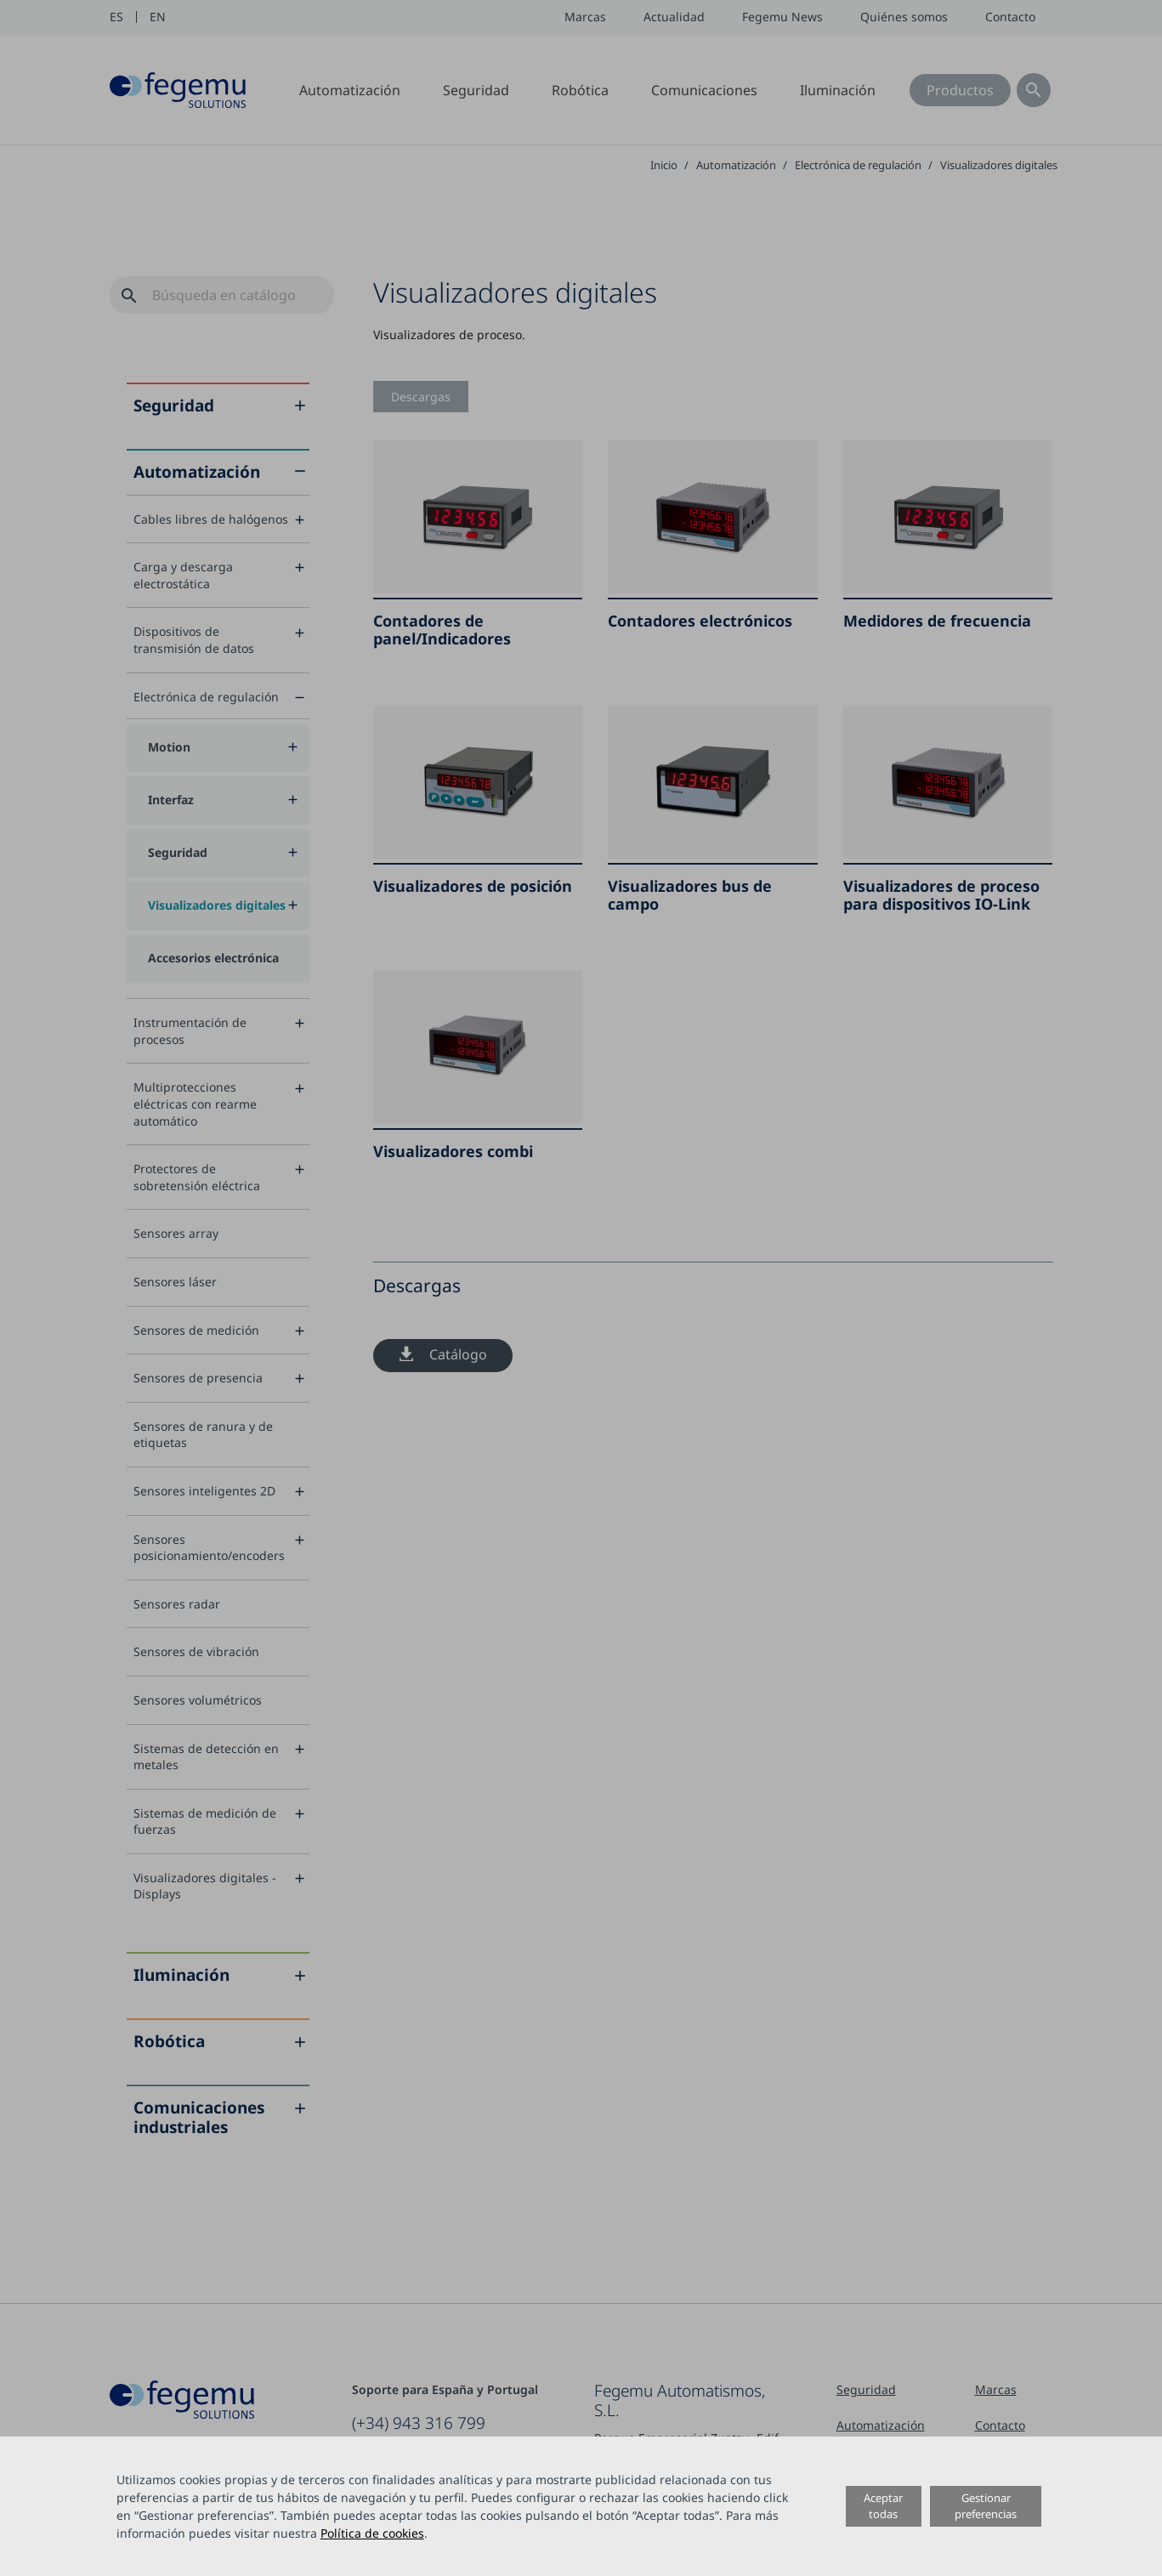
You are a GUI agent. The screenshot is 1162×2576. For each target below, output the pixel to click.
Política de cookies (372, 2533)
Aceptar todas (883, 2506)
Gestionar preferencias (986, 2506)
